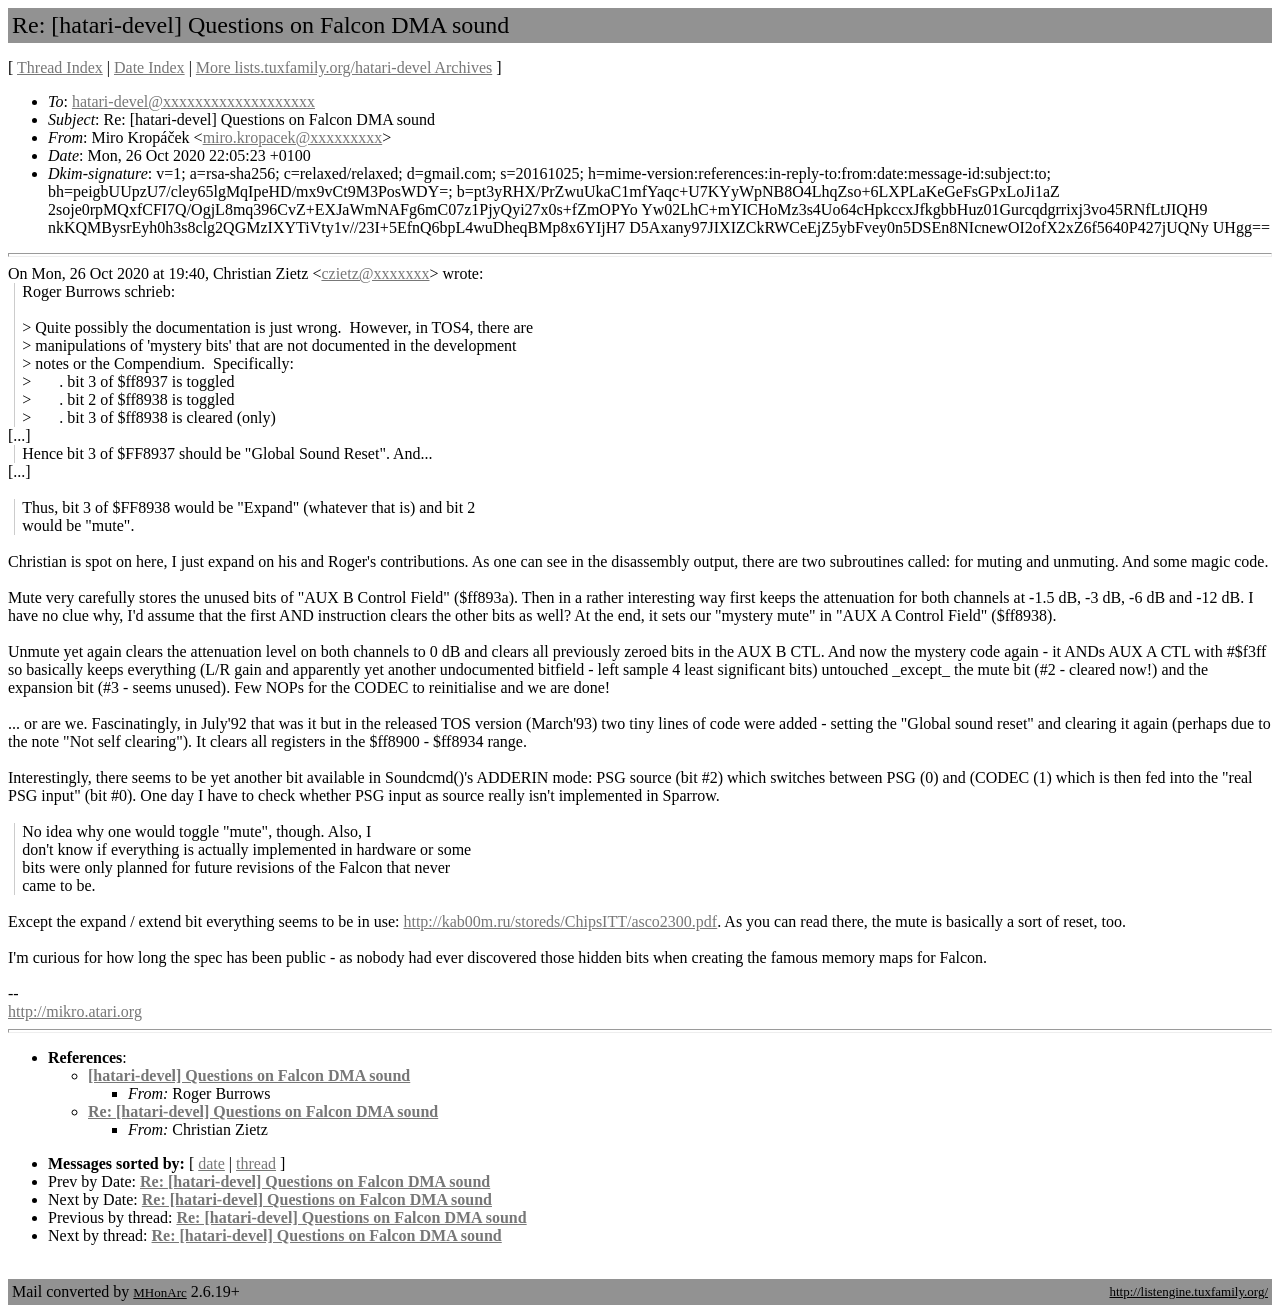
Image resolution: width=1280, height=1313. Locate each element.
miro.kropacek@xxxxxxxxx (293, 137)
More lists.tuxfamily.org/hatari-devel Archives (344, 67)
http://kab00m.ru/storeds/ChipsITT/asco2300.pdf (560, 921)
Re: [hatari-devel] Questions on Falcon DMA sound (263, 1111)
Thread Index (60, 67)
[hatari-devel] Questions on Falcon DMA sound (249, 1075)
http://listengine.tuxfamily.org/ (1188, 1291)
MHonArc (159, 1292)
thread (256, 1163)
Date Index (149, 67)
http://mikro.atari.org (75, 1011)
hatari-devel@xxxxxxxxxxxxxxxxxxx (193, 101)
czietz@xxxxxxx (375, 273)
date (211, 1163)
